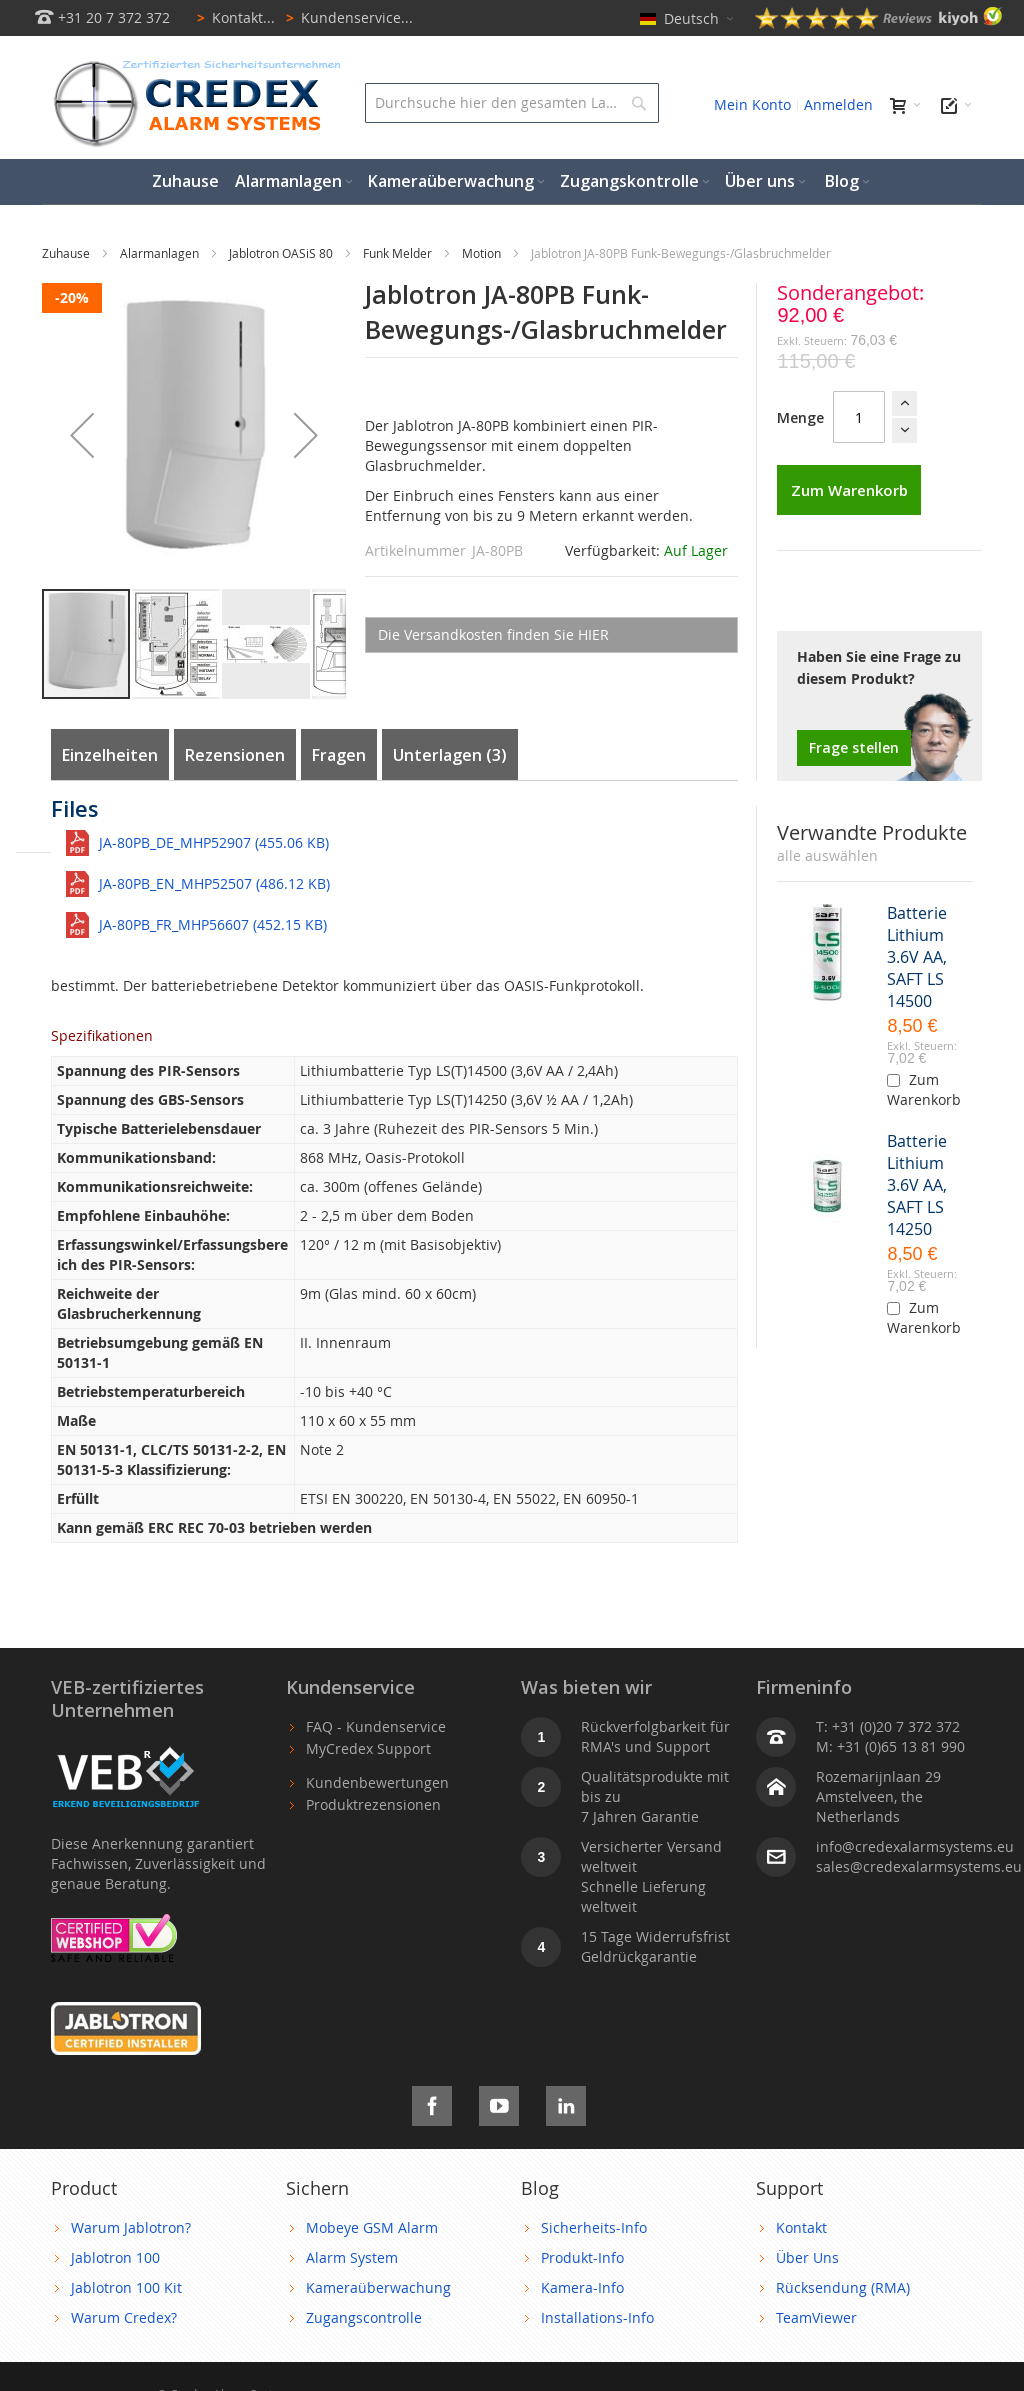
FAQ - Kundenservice (376, 1726)
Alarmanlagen (161, 253)
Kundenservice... (346, 17)
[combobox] (511, 103)
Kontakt (801, 2227)
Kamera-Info (582, 2287)
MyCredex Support (368, 1748)
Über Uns (807, 2257)
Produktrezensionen (373, 1804)
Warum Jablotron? (131, 2227)
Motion (483, 253)
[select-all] (827, 856)
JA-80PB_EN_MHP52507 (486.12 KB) (214, 883)
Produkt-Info (582, 2257)
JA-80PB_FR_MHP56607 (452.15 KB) (213, 924)
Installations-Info (597, 2317)
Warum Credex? (124, 2317)
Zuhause (67, 253)
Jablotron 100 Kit (126, 2287)
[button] (82, 435)
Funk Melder (399, 253)
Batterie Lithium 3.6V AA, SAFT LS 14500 (917, 957)
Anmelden (838, 104)
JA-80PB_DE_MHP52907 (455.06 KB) (214, 842)
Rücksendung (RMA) (843, 2287)
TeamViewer (816, 2317)
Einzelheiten (110, 755)
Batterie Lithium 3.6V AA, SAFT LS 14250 (917, 1185)
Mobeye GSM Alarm (372, 2227)
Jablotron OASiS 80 (282, 253)
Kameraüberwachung (378, 2287)
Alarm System (352, 2257)
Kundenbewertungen (377, 1782)
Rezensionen (235, 755)
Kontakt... (232, 17)
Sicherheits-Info (594, 2227)
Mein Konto (752, 104)
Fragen (339, 755)
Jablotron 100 (115, 2257)
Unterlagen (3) (450, 755)
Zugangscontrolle (364, 2317)
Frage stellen (854, 747)
